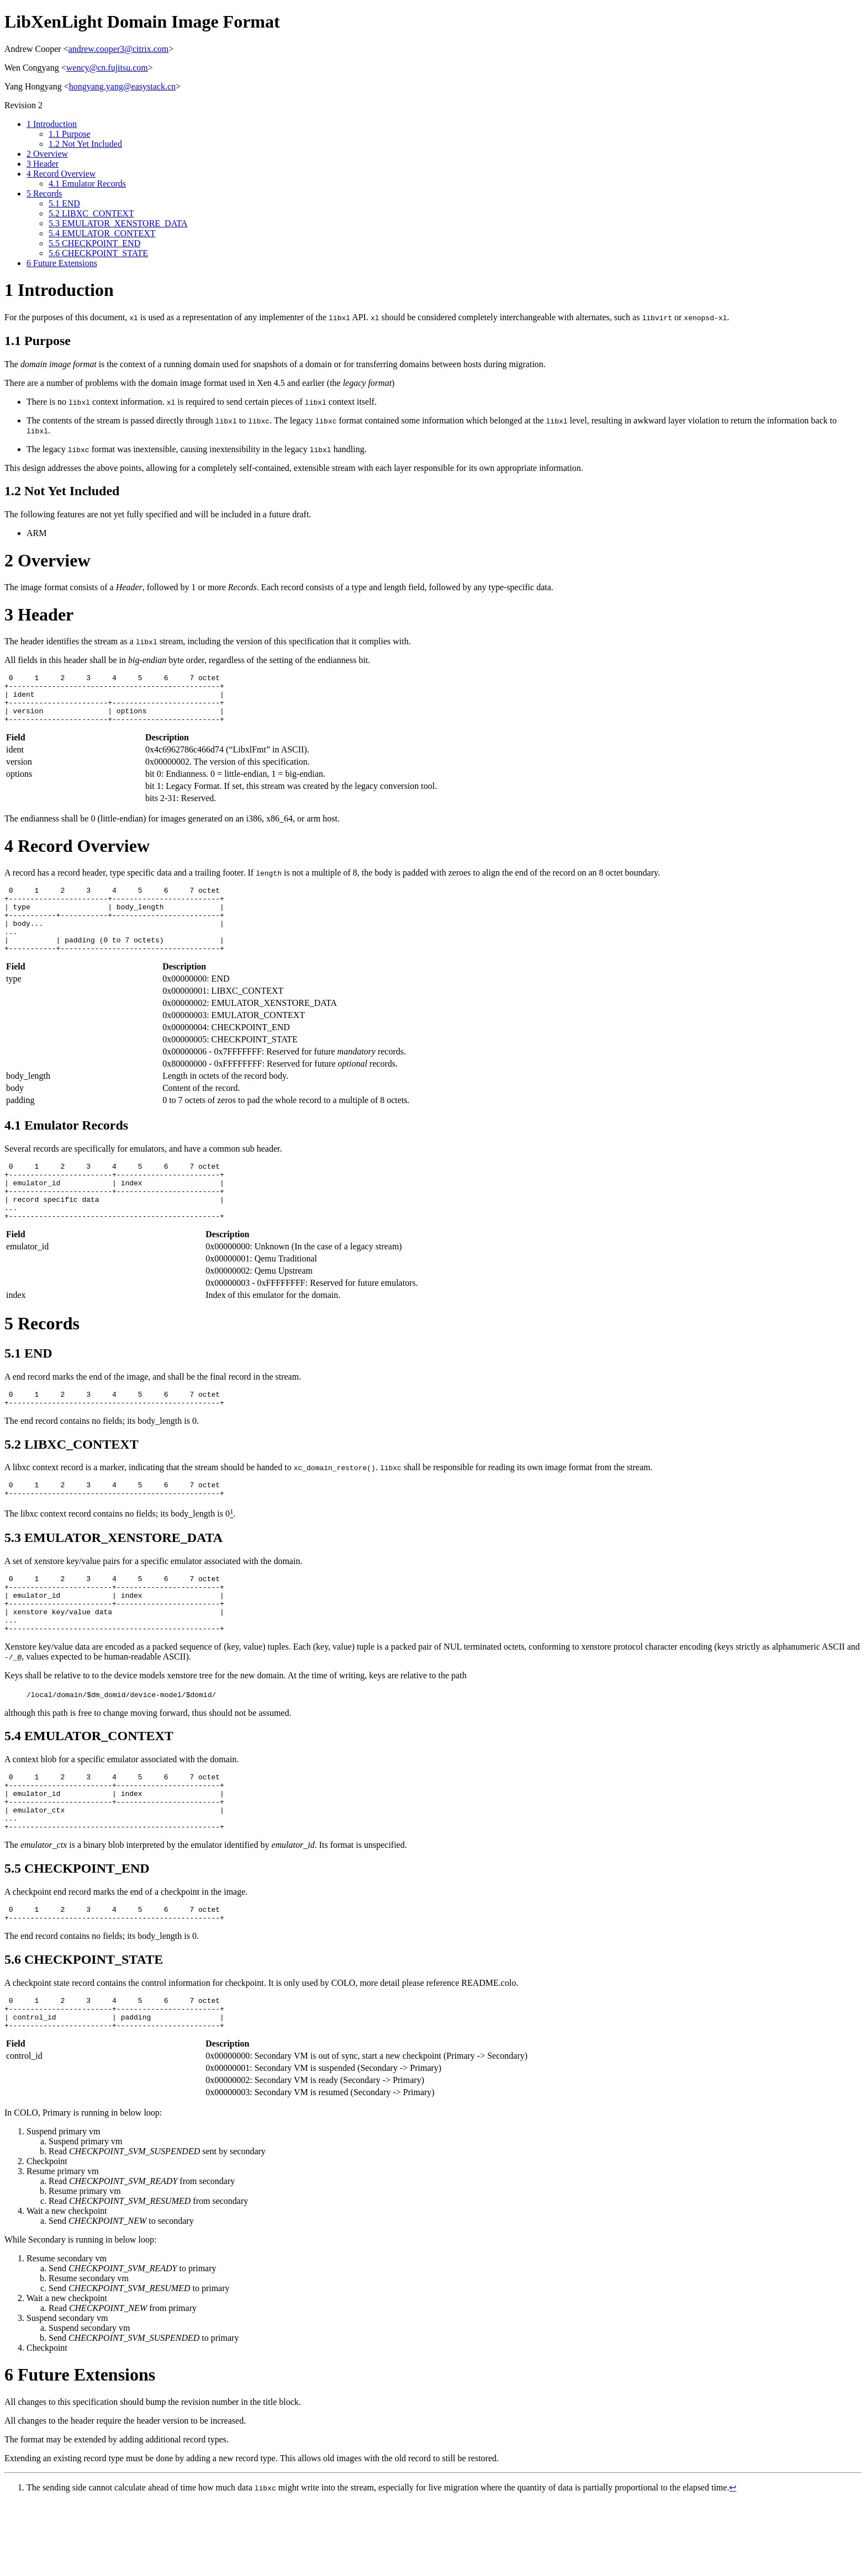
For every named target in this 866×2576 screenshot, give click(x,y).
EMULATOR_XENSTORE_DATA (118, 223)
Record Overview (61, 173)
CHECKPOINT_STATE (98, 253)
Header (43, 163)
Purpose (70, 134)
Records (44, 193)
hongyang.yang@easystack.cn (122, 86)
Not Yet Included (85, 144)
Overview (47, 153)
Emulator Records (87, 183)
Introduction (52, 124)
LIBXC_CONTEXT (91, 213)
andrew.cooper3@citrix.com (118, 49)
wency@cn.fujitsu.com (107, 67)
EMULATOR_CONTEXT (102, 233)
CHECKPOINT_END (94, 243)
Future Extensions (62, 263)
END (64, 203)
